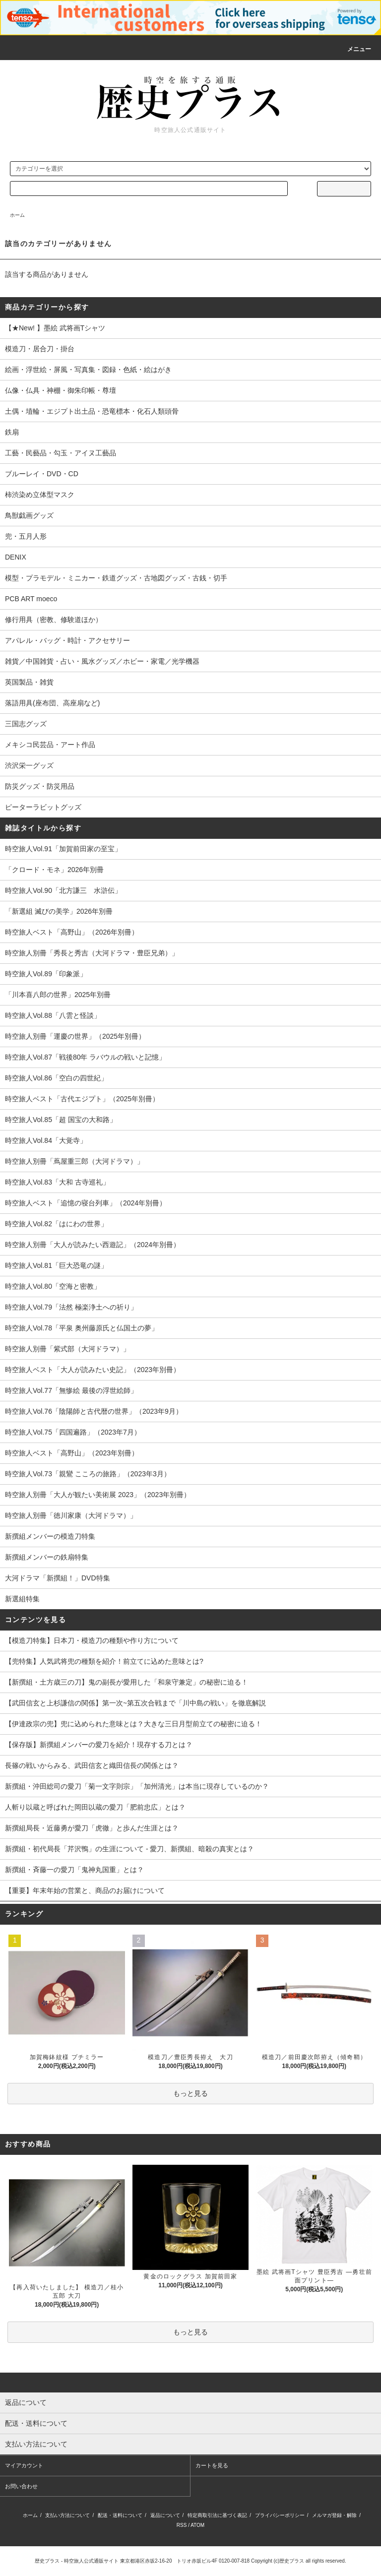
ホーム (17, 215)
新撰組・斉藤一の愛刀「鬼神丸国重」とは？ (74, 1870)
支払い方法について (67, 2515)
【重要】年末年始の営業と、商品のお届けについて (85, 1890)
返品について (165, 2515)
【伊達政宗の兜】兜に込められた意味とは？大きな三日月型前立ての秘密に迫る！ (133, 1724)
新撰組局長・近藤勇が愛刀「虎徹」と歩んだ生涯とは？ (92, 1828)
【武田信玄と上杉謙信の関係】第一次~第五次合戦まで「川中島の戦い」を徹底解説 (135, 1703)
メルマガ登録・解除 (334, 2515)
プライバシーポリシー (280, 2515)
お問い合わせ (21, 2486)
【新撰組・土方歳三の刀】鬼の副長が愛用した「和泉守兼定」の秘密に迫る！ (126, 1682)
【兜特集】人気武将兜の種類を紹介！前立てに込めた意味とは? (104, 1661)
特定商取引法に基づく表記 (217, 2515)
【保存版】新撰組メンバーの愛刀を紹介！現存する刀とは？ (98, 1745)
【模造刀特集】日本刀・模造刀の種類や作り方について (92, 1640)
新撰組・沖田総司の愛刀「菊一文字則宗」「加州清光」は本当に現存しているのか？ (137, 1786)
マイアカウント (24, 2465)
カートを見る (211, 2465)
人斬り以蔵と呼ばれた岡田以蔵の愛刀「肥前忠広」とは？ (95, 1807)
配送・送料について (120, 2515)
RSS (182, 2525)
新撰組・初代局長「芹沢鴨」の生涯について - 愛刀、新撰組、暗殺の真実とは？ (129, 1849)
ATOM (197, 2525)
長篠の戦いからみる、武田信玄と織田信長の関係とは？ (92, 1765)
